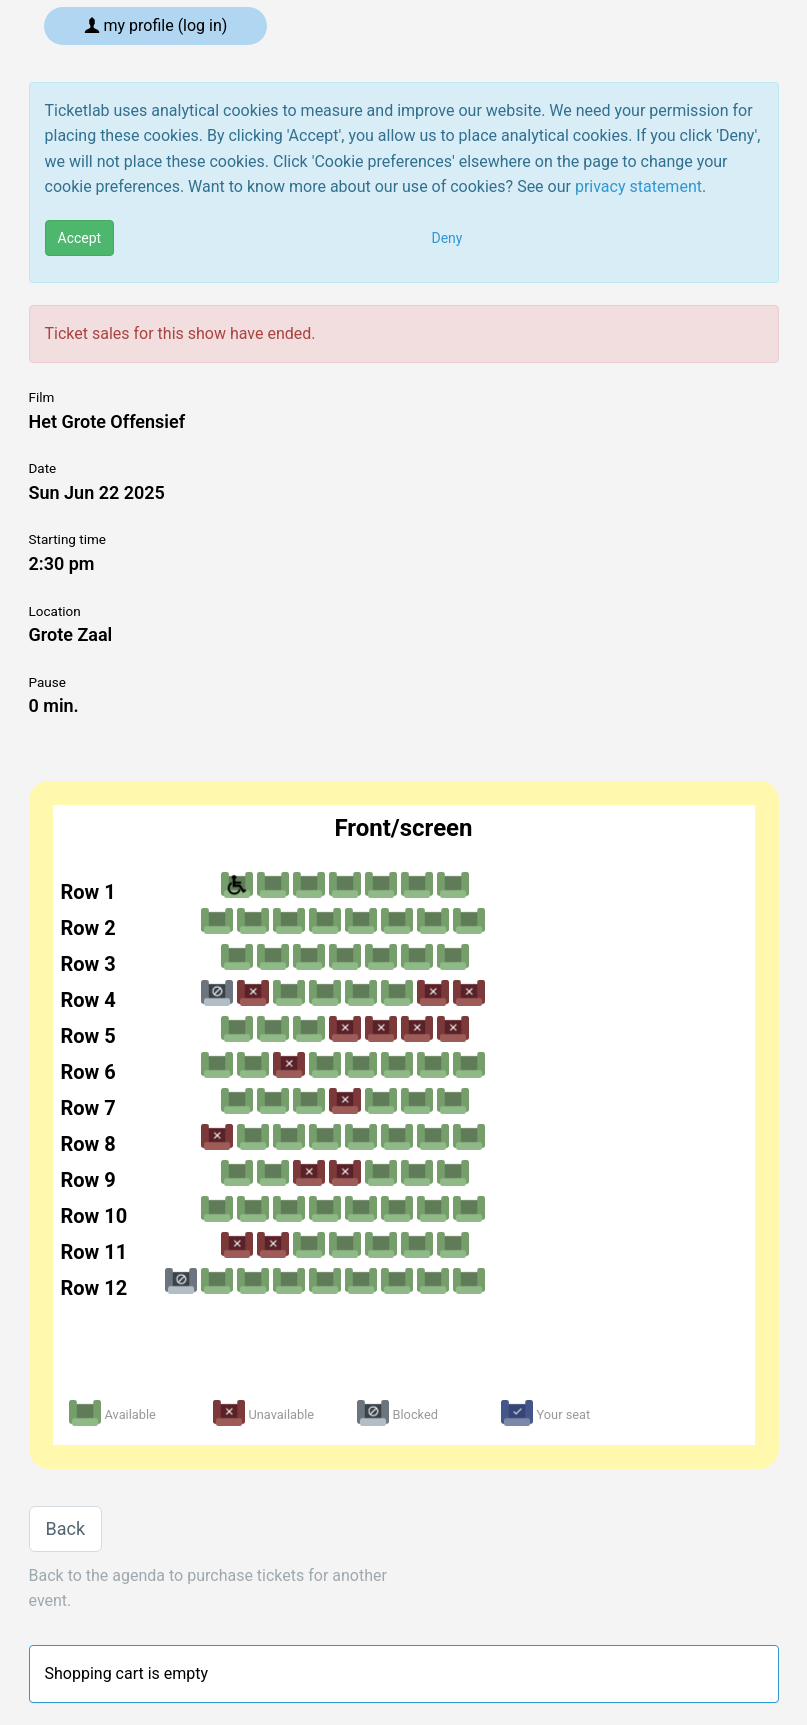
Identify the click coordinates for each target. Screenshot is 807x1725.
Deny (447, 238)
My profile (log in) (156, 25)
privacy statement (638, 186)
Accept (80, 238)
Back (66, 1528)
